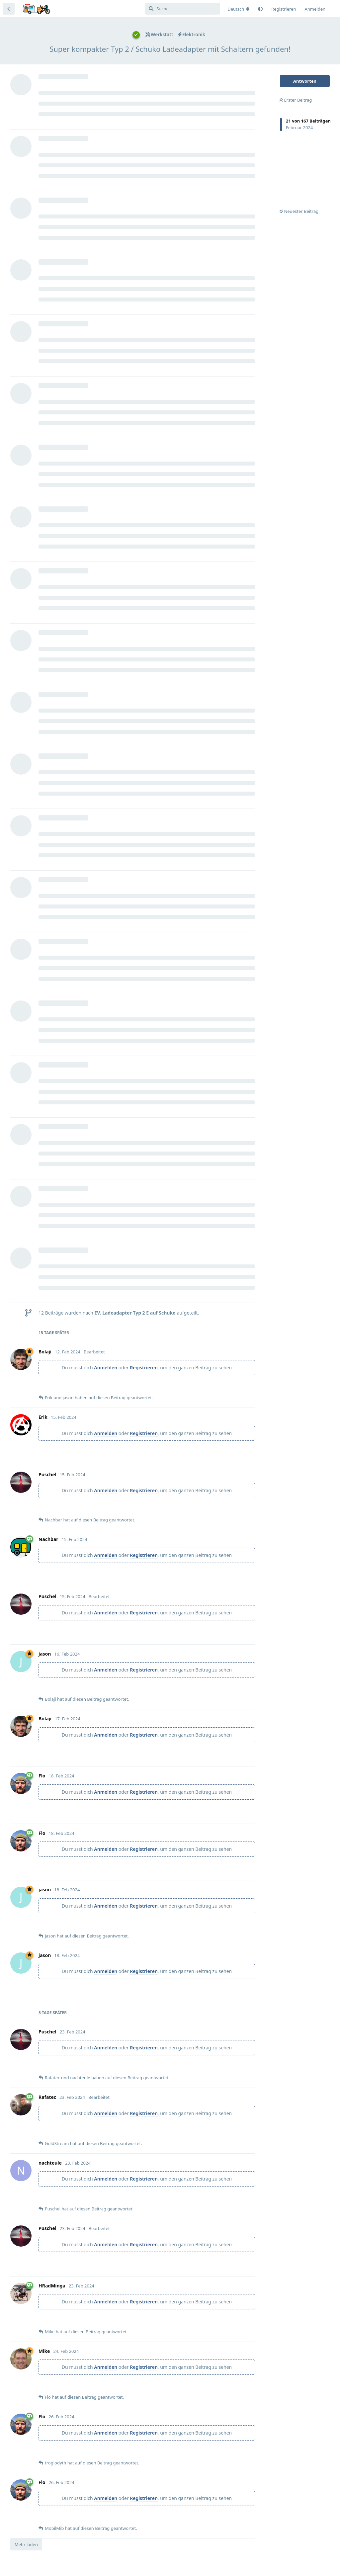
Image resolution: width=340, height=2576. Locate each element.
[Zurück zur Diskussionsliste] (9, 9)
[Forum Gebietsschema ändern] (238, 9)
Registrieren (144, 1367)
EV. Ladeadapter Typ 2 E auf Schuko (135, 1313)
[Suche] (182, 9)
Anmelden (105, 1367)
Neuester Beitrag (299, 211)
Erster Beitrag (296, 100)
